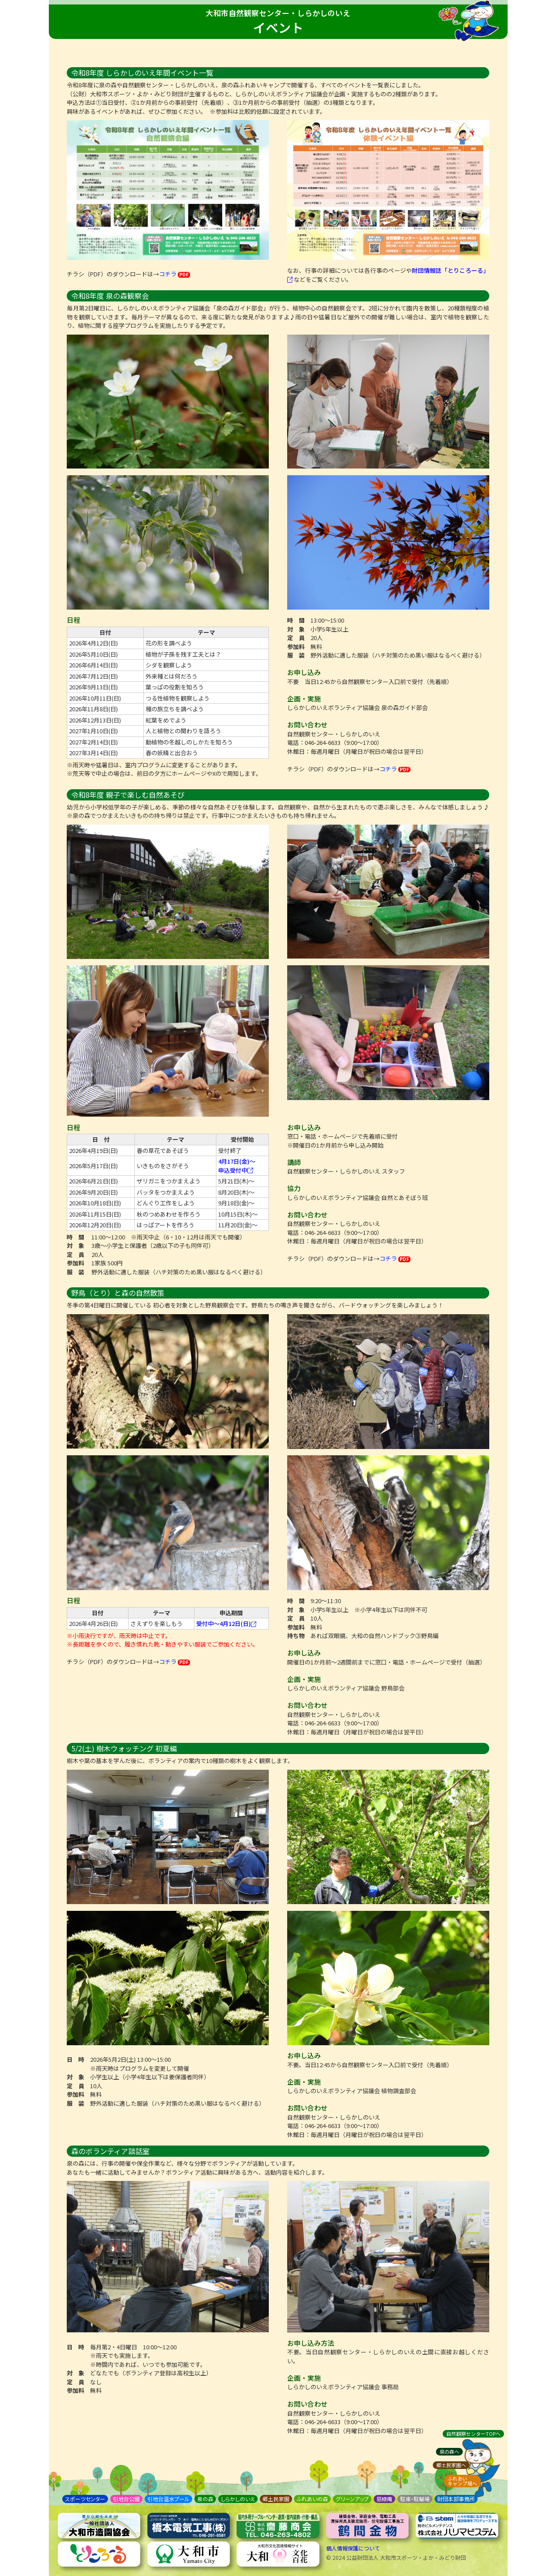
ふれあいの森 (312, 2499)
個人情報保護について (353, 2548)
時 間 (296, 620)
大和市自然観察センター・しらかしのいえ (278, 13)
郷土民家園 (276, 2499)
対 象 (296, 629)
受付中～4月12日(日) (226, 1623)
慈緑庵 (384, 2499)
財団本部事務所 (456, 2499)
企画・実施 (304, 698)
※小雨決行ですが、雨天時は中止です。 (119, 1635)
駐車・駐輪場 (415, 2499)
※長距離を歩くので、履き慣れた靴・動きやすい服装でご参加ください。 (163, 1644)
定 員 (296, 637)
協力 (294, 1188)
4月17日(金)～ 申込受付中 (236, 1165)
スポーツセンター (85, 2499)
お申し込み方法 (310, 2343)
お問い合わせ (307, 724)
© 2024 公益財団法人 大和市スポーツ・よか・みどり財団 (396, 2557)
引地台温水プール (168, 2499)
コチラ (174, 274)
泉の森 (205, 2499)
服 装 (296, 655)
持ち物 (296, 1635)
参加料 (296, 646)
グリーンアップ (352, 2499)
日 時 (75, 2059)
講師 (294, 1162)
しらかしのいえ (238, 2499)
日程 (73, 619)
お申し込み (304, 672)
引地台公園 (126, 2499)
